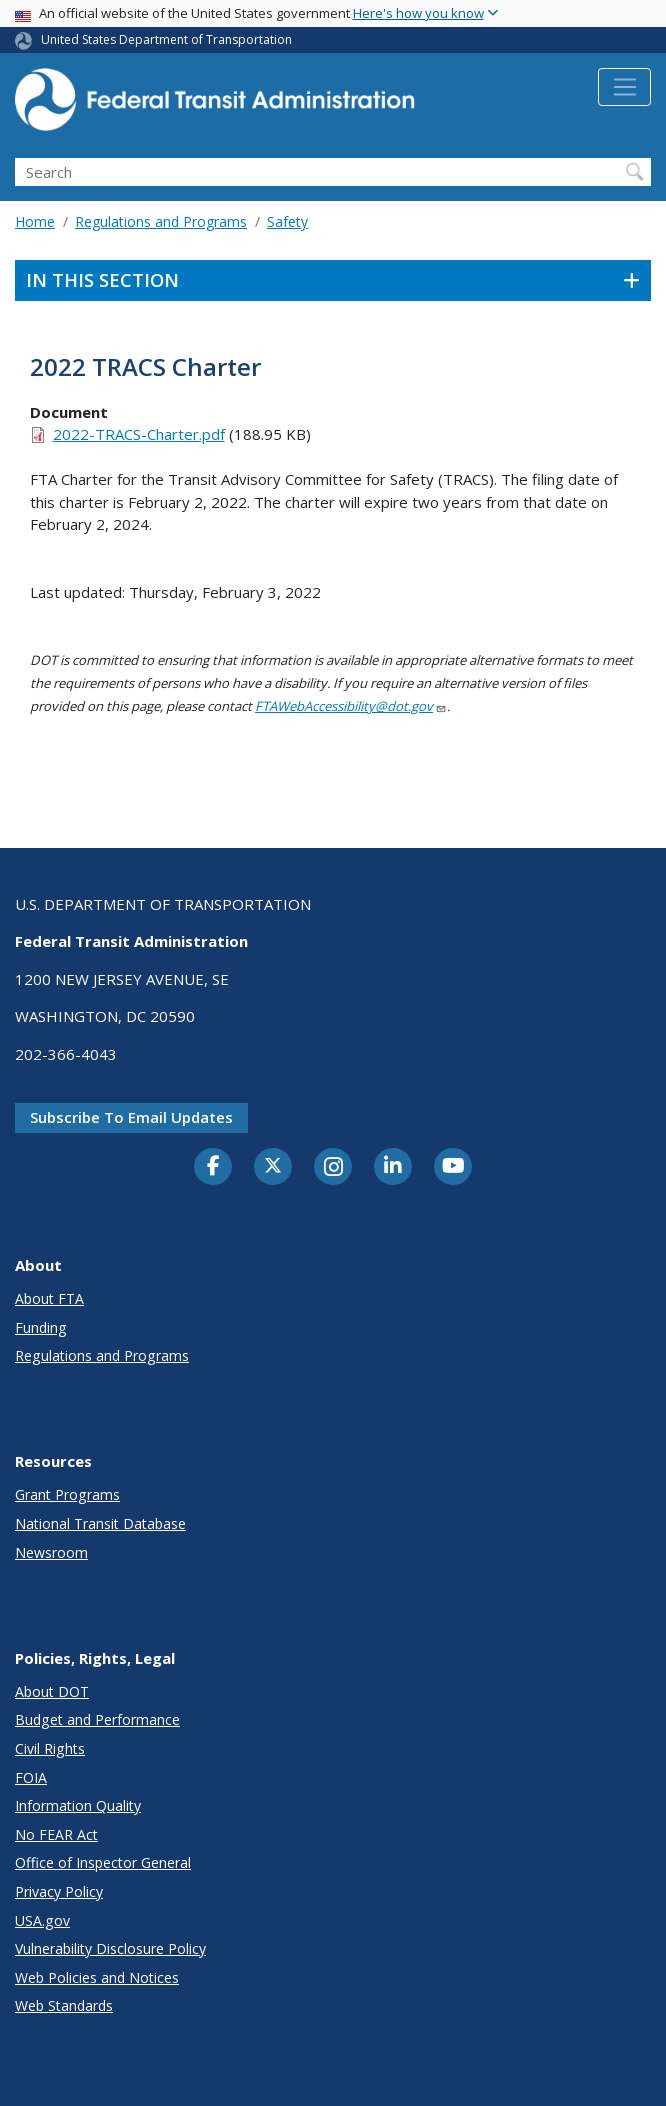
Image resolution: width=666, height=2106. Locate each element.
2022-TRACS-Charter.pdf (139, 434)
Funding (41, 1327)
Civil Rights (50, 1748)
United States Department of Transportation (166, 39)
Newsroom (51, 1552)
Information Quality (78, 1805)
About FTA (49, 1298)
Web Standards (64, 2005)
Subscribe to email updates (131, 1117)
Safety (287, 221)
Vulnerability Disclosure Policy (110, 1948)
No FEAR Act (56, 1834)
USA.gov (42, 1920)
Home (35, 221)
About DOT (52, 1691)
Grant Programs (67, 1494)
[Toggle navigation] (624, 87)
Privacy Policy (59, 1891)
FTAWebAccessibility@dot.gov (351, 706)
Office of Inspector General (103, 1862)
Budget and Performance (97, 1719)
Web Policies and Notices (97, 1977)
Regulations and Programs (161, 221)
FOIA (31, 1777)
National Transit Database (100, 1523)
